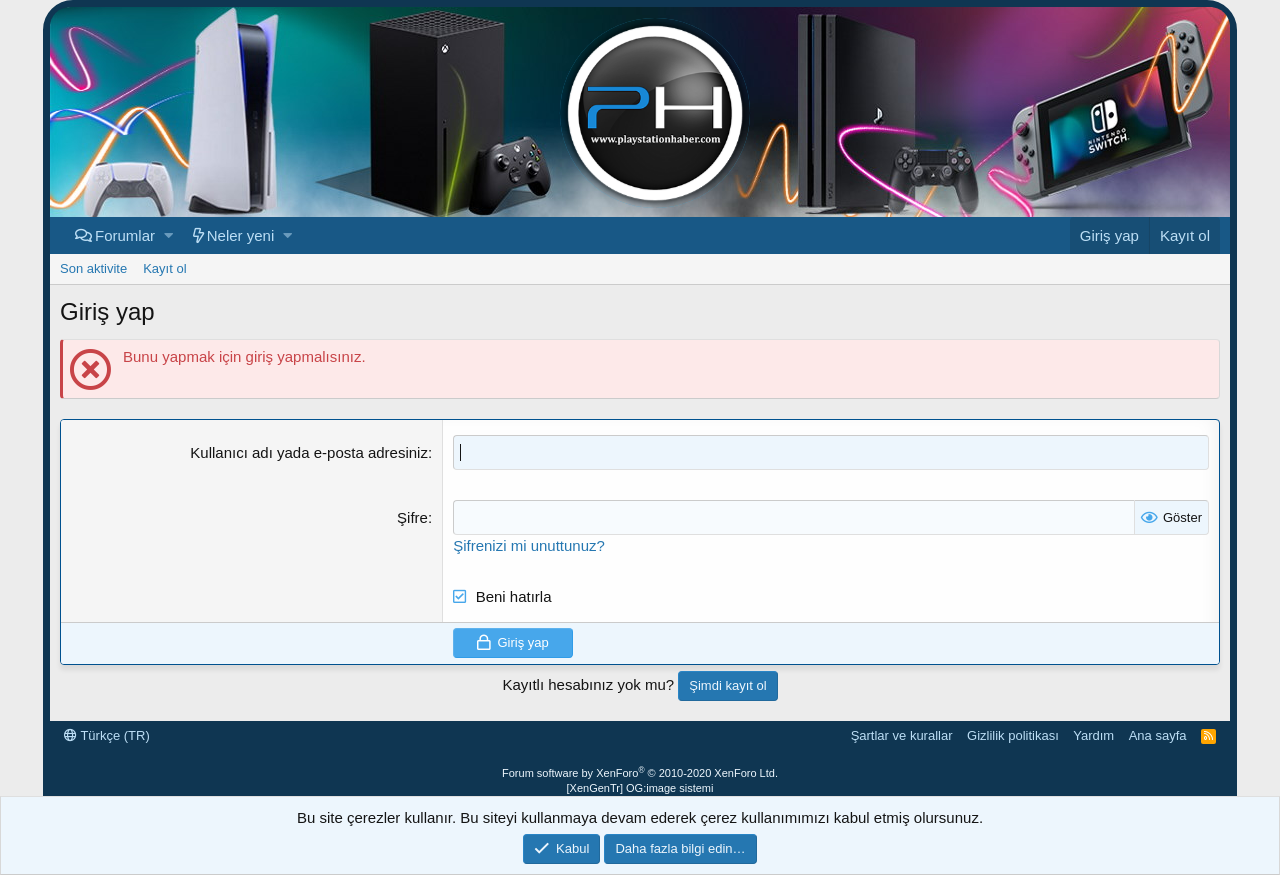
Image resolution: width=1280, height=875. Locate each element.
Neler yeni (241, 235)
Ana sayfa (1158, 735)
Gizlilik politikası (1013, 735)
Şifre (412, 517)
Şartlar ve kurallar (902, 735)
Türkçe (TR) (107, 735)
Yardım (1093, 735)
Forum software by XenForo (640, 773)
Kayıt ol (164, 268)
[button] (168, 235)
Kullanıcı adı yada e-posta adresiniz (309, 452)
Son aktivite (93, 268)
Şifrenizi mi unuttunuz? (529, 545)
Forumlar (125, 235)
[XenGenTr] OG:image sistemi (640, 788)
